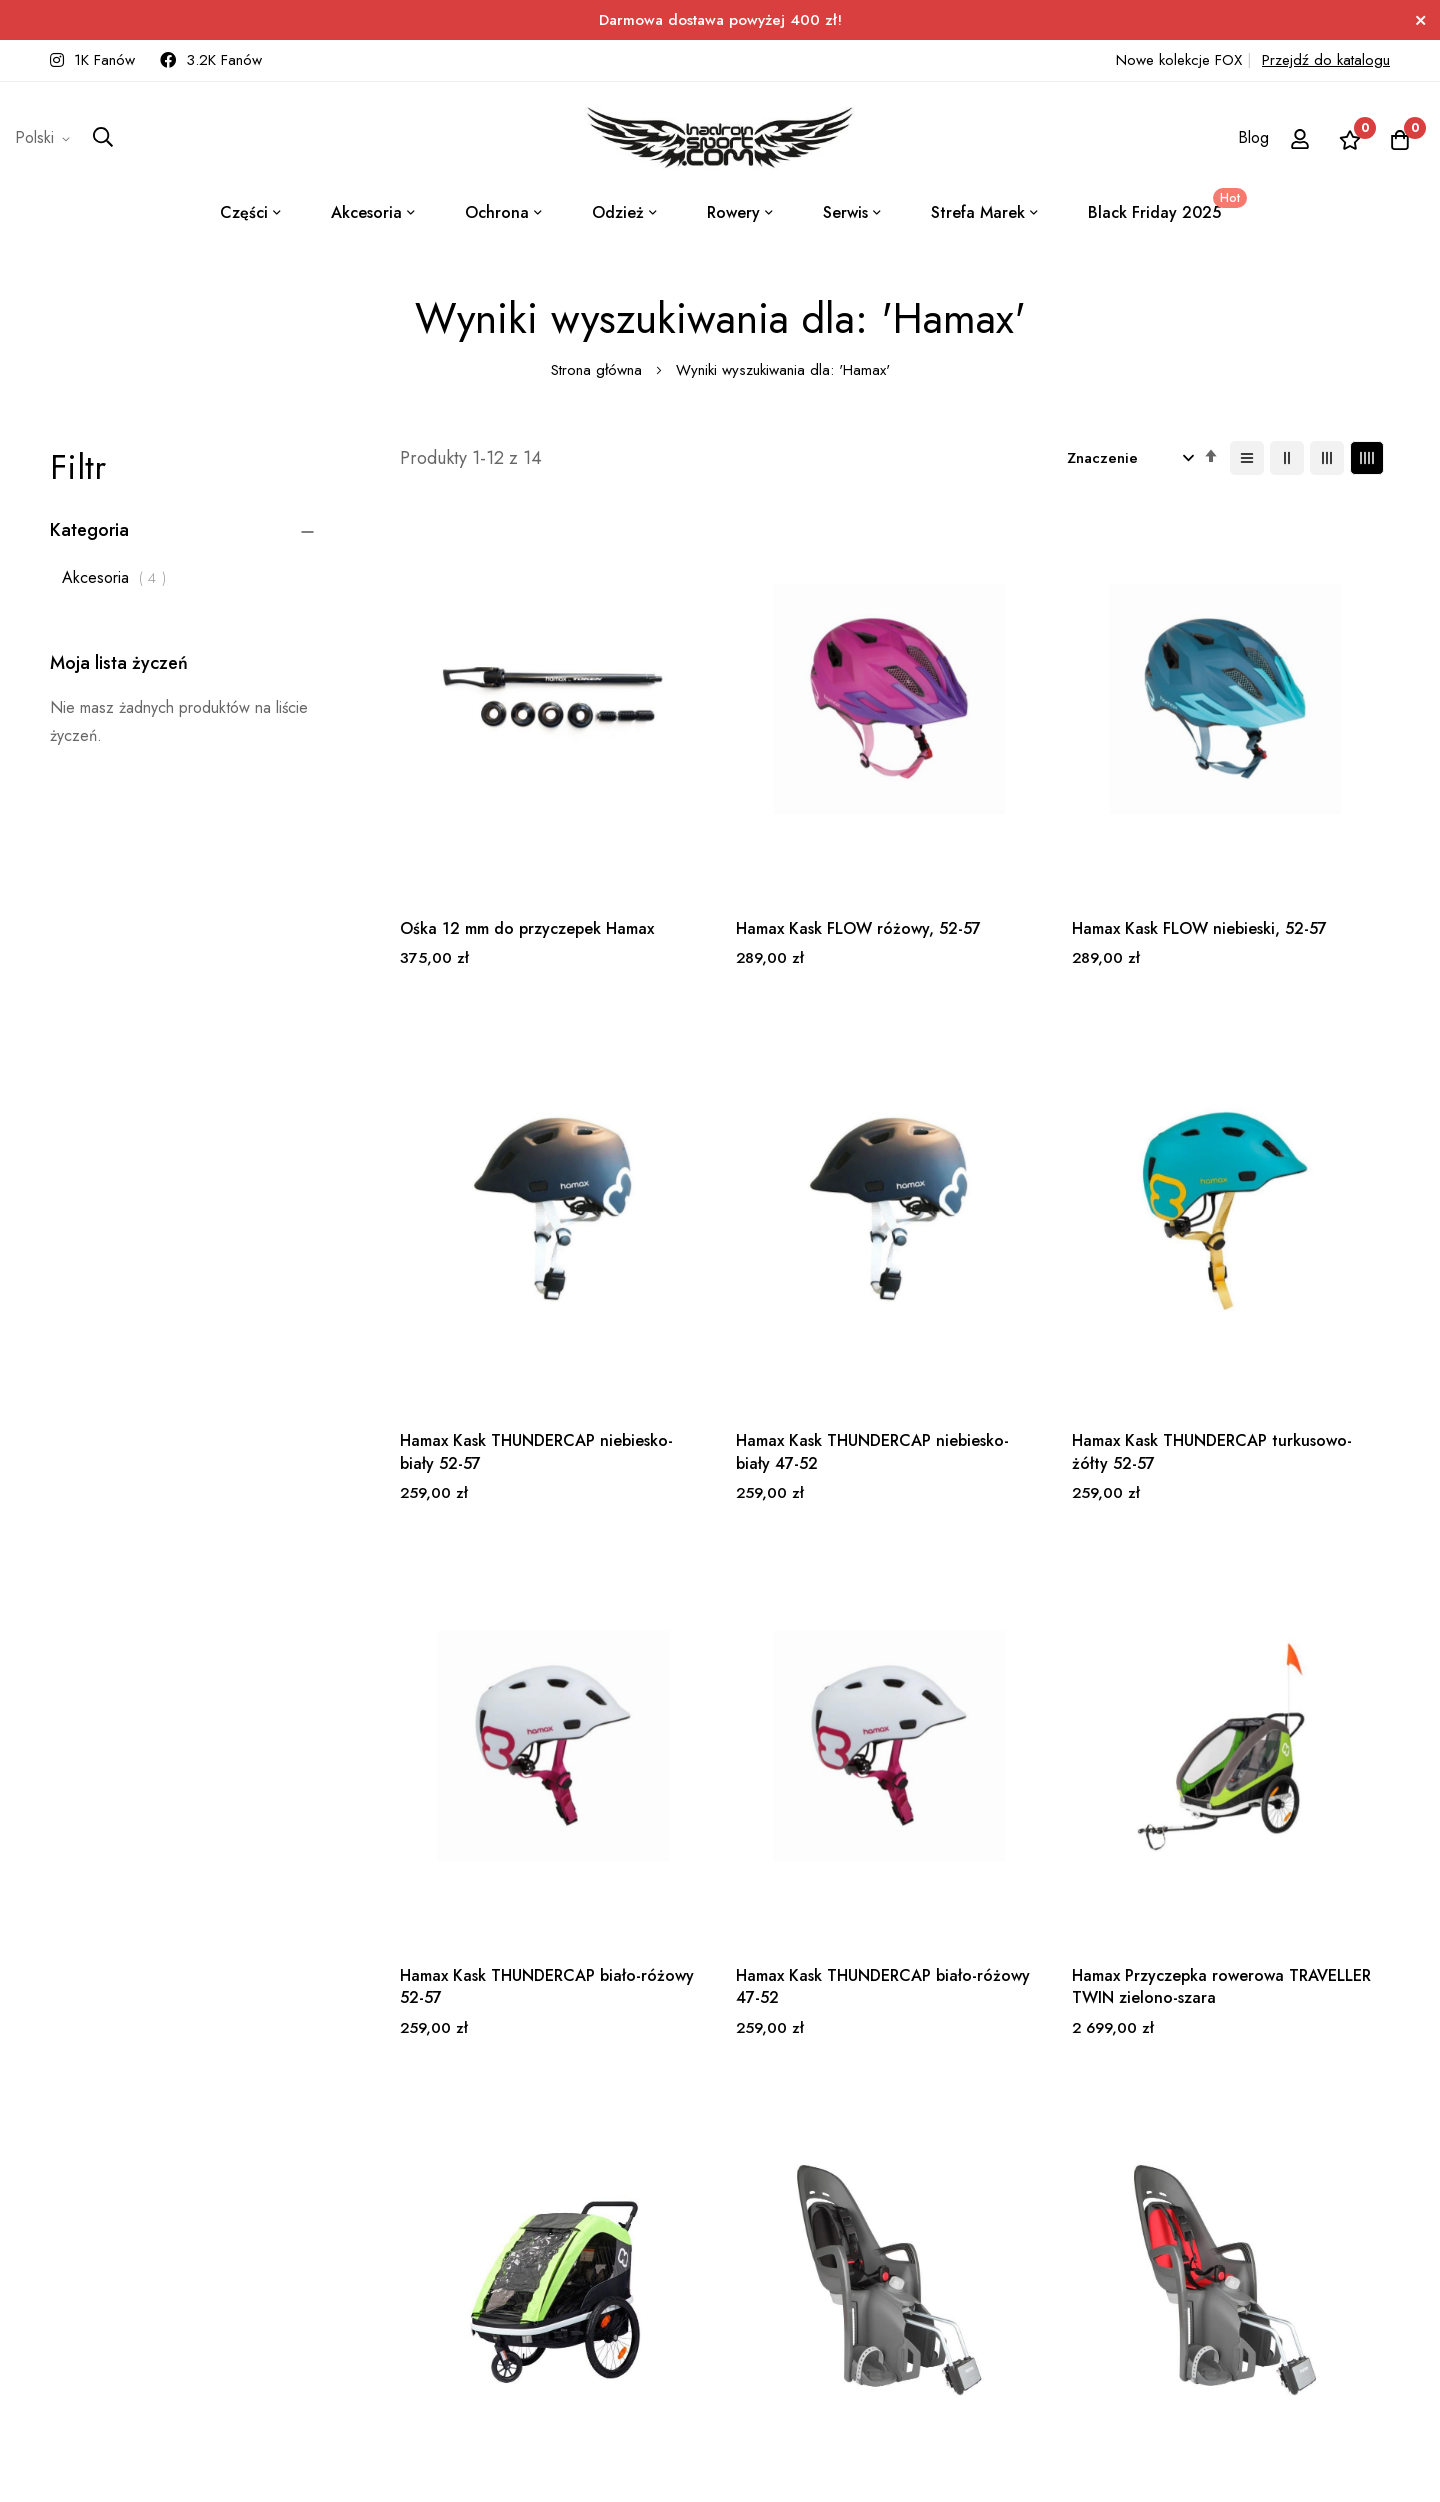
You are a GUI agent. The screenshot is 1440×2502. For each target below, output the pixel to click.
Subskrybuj (472, 2214)
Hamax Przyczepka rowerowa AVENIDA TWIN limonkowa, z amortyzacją (762, 1724)
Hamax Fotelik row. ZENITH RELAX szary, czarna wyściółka (1020, 1713)
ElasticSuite (174, 2491)
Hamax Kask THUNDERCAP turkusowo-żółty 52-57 (752, 1277)
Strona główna (599, 370)
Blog (1253, 137)
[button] (46, 138)
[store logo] (720, 138)
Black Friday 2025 (1164, 206)
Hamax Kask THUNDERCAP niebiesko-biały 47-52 (497, 1277)
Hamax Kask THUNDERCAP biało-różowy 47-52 (1262, 1277)
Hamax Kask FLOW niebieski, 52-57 (1014, 841)
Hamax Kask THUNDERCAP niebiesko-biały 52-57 (1262, 841)
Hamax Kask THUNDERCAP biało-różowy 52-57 (1007, 1277)
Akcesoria (119, 577)
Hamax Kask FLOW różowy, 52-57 (754, 841)
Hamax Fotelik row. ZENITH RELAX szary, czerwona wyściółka (1264, 1724)
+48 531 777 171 (657, 2180)
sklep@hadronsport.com (679, 2208)
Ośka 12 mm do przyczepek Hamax (500, 841)
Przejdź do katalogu (1326, 60)
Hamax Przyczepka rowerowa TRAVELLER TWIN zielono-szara (506, 1724)
